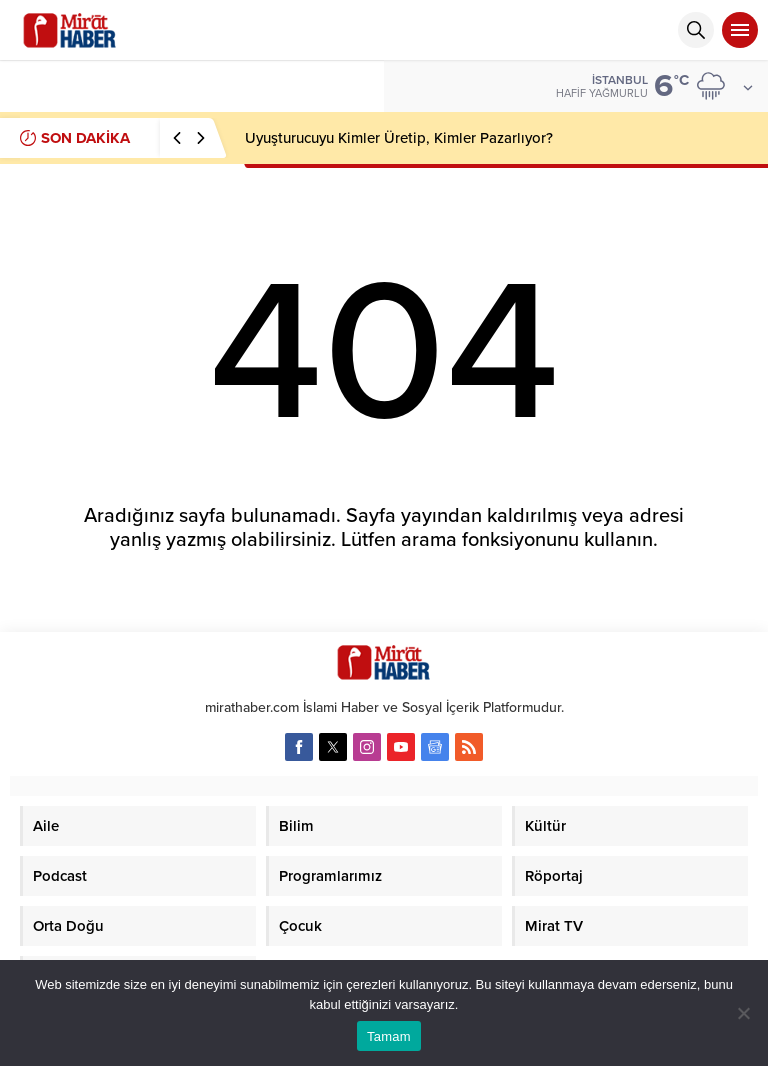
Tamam (389, 1036)
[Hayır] (743, 1013)
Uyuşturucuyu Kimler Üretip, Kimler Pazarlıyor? (399, 138)
